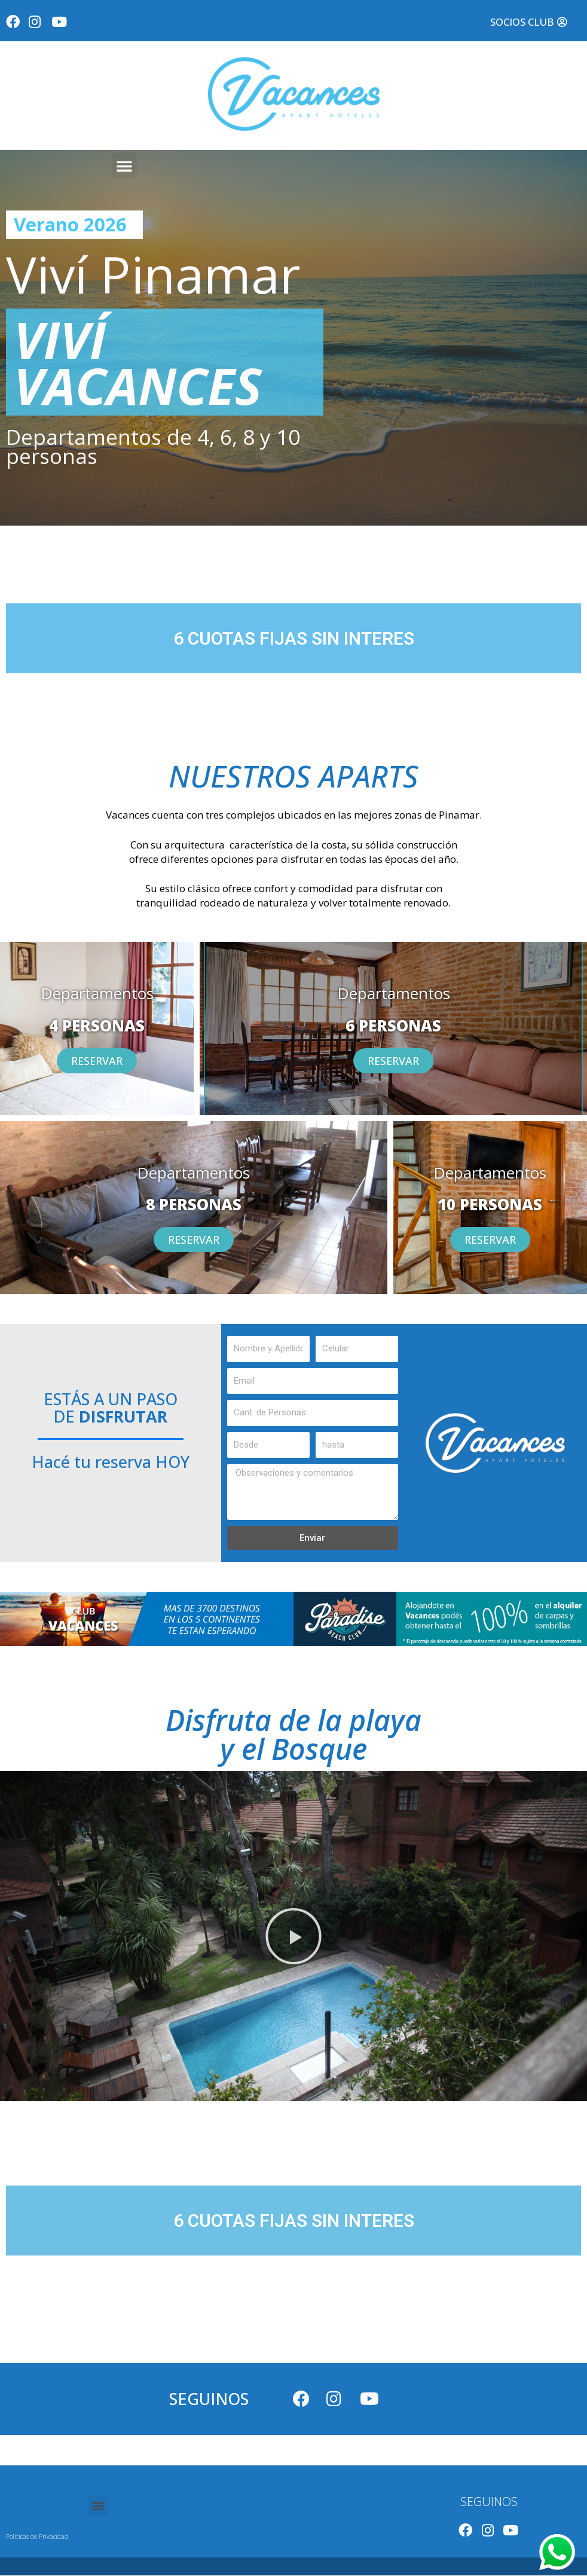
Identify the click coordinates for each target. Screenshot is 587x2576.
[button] (528, 22)
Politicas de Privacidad (37, 2536)
